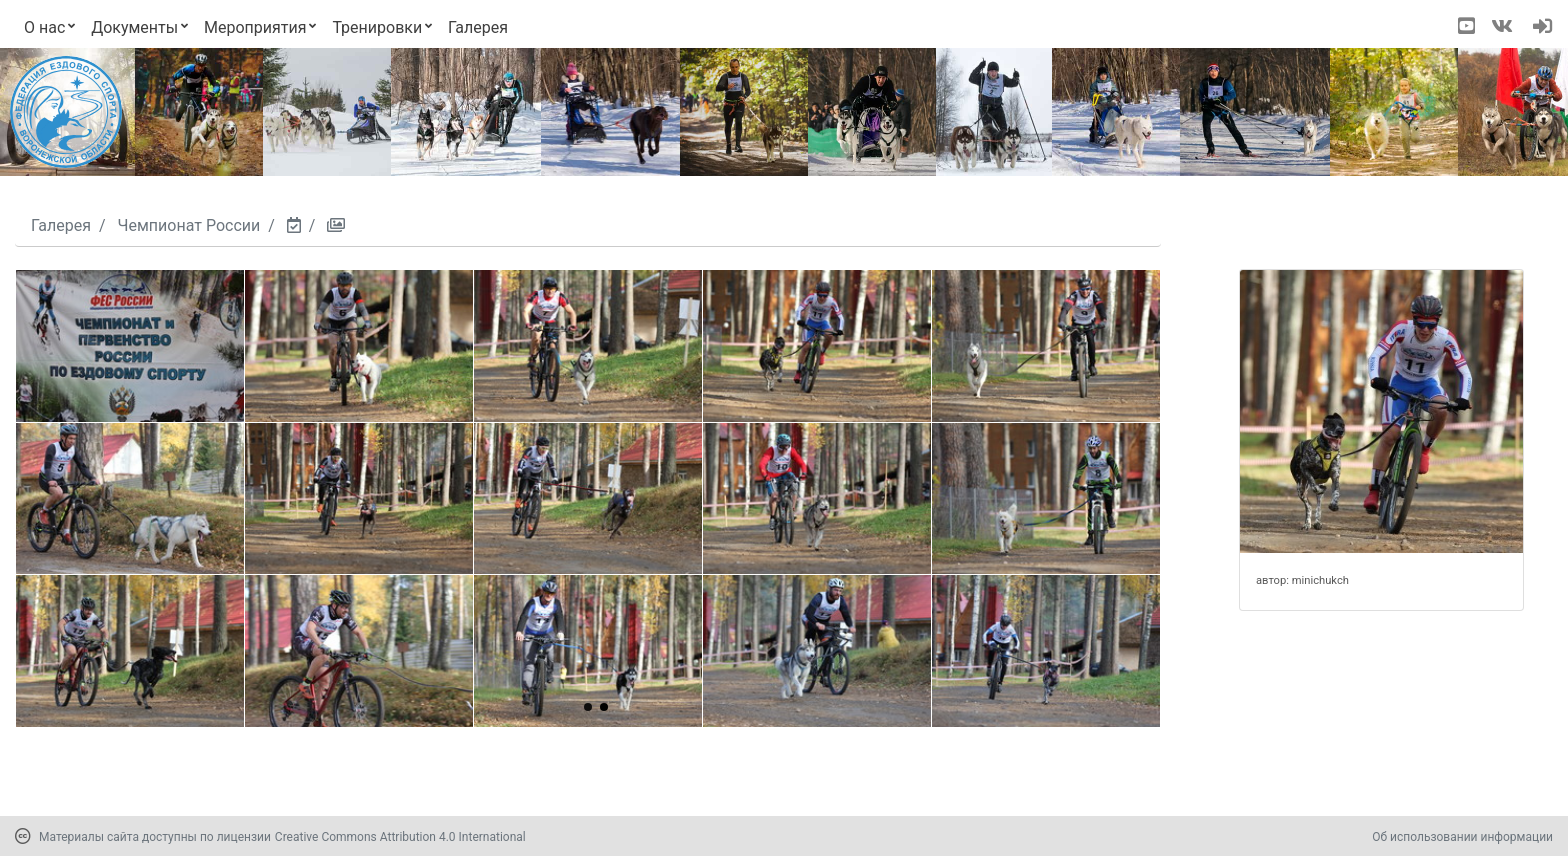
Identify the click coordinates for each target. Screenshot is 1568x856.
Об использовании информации (1462, 837)
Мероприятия (255, 27)
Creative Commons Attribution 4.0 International (400, 837)
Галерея (478, 27)
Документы (134, 27)
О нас (44, 27)
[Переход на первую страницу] (66, 112)
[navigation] (1542, 28)
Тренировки (377, 27)
